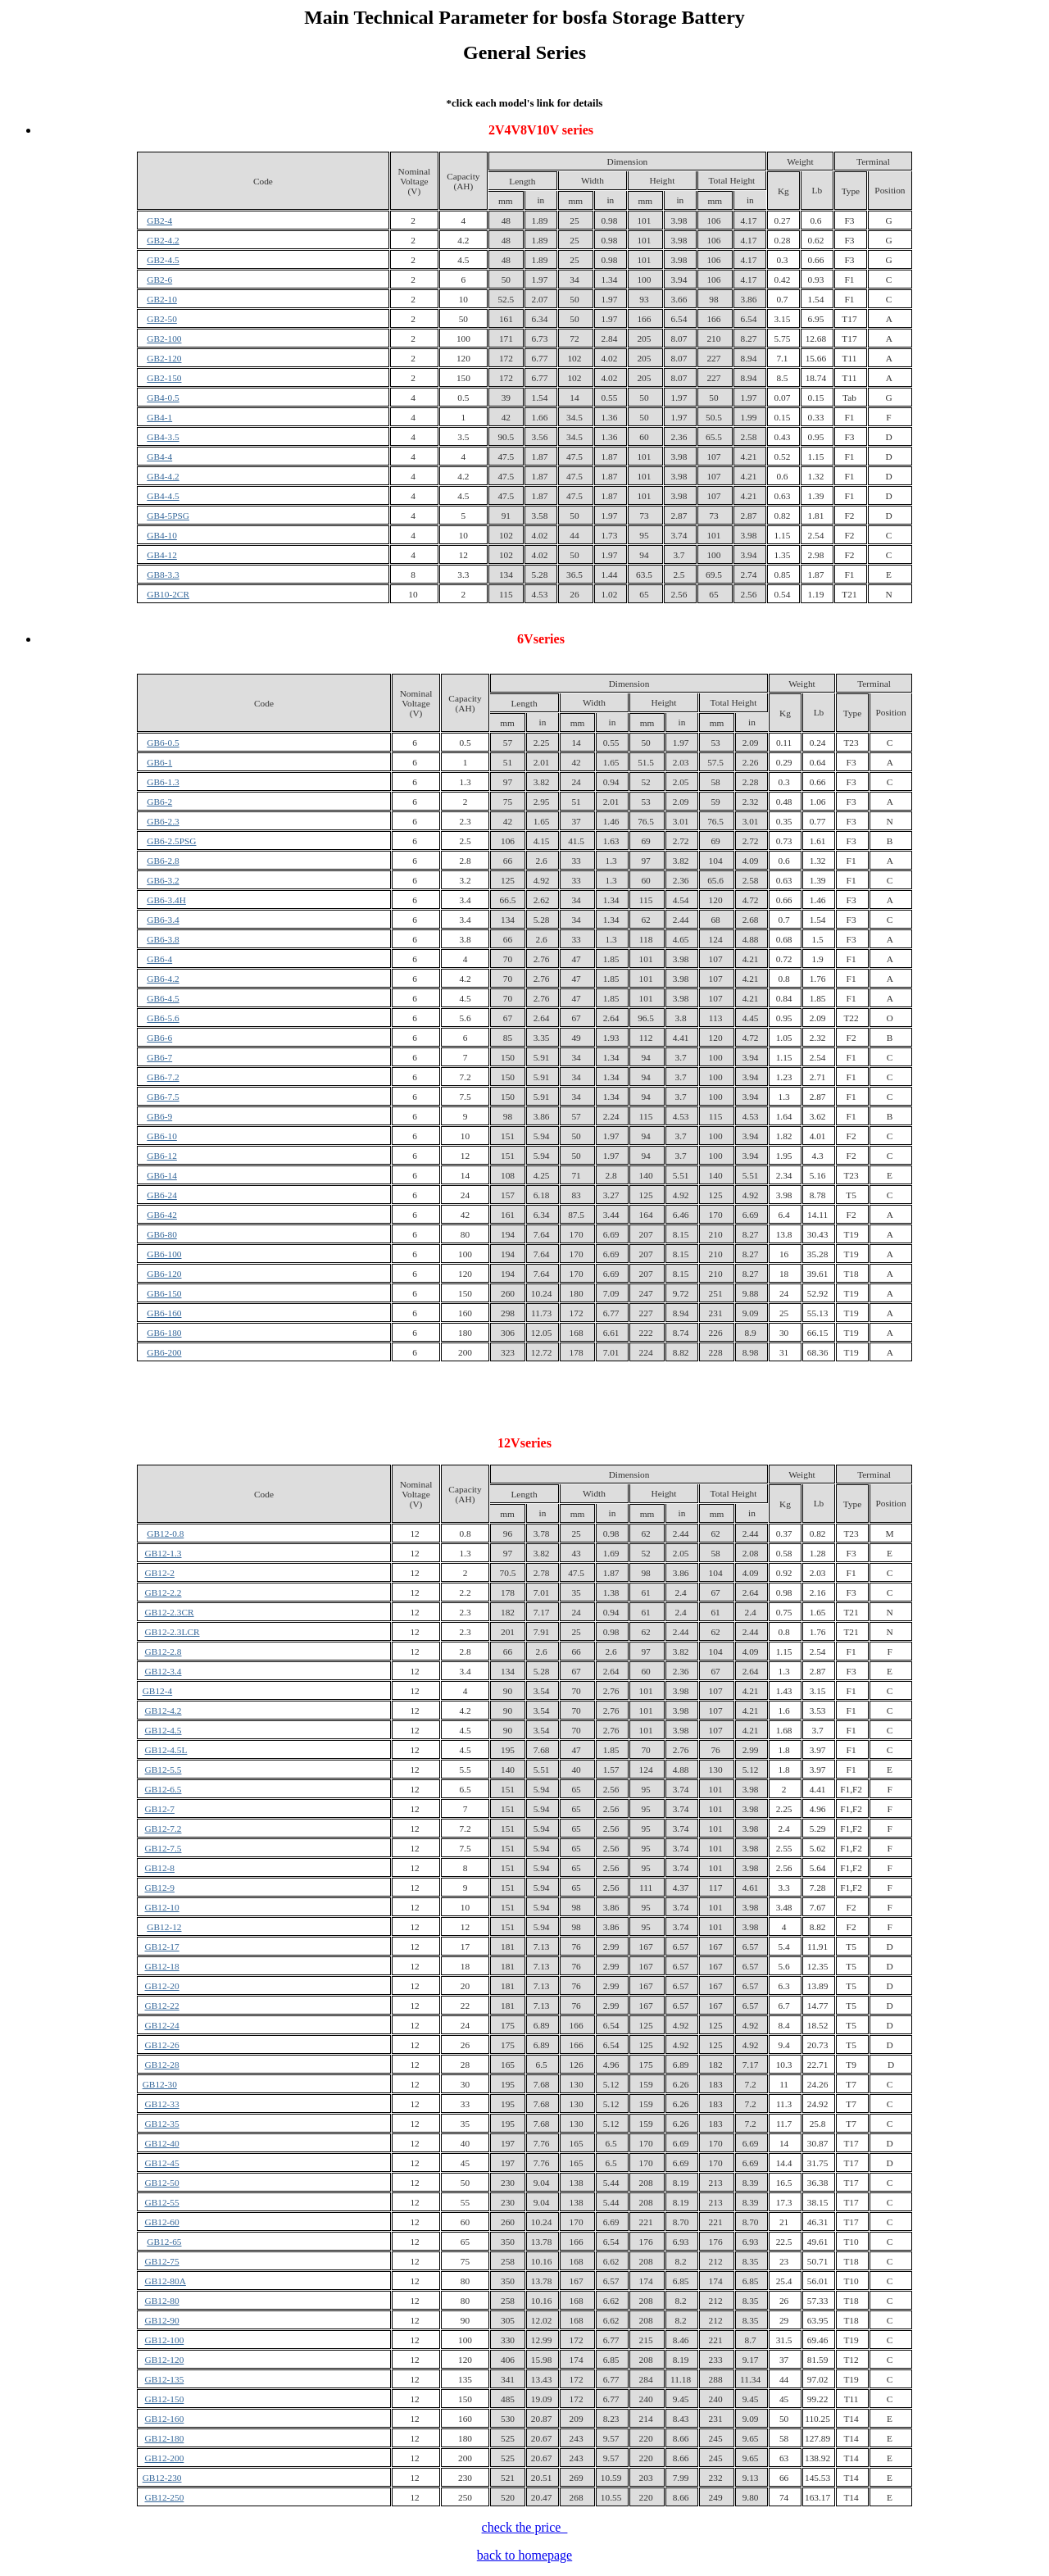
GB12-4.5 (163, 1730)
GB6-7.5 (163, 1097)
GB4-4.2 (163, 476)
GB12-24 (162, 2025)
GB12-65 (164, 2242)
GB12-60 (162, 2222)
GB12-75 (162, 2261)
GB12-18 (162, 1966)
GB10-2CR (168, 594)
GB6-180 (164, 1333)
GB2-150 (164, 378)
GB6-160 (164, 1313)
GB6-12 (162, 1156)
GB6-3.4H (166, 900)
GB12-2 (160, 1573)
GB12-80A (165, 2281)
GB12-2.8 (163, 1651)
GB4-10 (162, 535)
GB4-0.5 (163, 397)
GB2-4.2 (163, 240)
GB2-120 (164, 358)
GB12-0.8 (165, 1533)
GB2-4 (159, 220)
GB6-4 (159, 959)
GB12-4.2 (163, 1710)
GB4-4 (159, 456)
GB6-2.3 (163, 821)
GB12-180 (164, 2438)
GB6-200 (164, 1352)
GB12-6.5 (163, 1789)
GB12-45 (162, 2163)
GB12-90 (162, 2320)
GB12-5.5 (163, 1769)
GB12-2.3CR (169, 1612)
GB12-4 (158, 1691)
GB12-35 (162, 2123)
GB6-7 (159, 1057)
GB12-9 (160, 1887)
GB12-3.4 (163, 1671)
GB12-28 (162, 2064)
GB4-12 (162, 555)
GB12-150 (164, 2399)
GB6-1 (159, 762)
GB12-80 (162, 2301)
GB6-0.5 (163, 742)
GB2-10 (162, 299)
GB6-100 (164, 1254)
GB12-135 (164, 2379)
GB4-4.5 (163, 496)
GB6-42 (162, 1215)
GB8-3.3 (163, 574)
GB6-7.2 (163, 1077)
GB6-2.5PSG (171, 841)
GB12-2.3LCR (172, 1632)
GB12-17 (162, 1946)
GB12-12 (164, 1927)
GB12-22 (162, 2005)
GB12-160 (164, 2419)
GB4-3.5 (163, 437)
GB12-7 (160, 1809)
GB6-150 (164, 1293)
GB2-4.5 (163, 260)
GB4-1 (159, 417)
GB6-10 (162, 1136)
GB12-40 (162, 2143)
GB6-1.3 (163, 782)
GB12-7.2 (163, 1828)
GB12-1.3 (163, 1553)
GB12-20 (162, 1986)
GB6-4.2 (163, 979)
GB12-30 (160, 2084)
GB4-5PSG (168, 515)
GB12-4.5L (166, 1750)
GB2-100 (164, 338)
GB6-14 (162, 1175)
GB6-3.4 (163, 920)
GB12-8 (160, 1868)
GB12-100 (164, 2340)
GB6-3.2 (163, 880)
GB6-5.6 (163, 1018)
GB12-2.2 (163, 1592)
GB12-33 (162, 2104)
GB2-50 (162, 319)
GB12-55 (162, 2202)
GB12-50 (162, 2183)
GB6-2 (159, 801)
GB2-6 (159, 279)
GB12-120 (164, 2360)
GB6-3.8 (163, 939)
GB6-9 (159, 1116)
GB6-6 (159, 1038)
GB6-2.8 (163, 860)
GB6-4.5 (163, 998)
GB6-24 (162, 1195)
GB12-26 (162, 2045)
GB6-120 (164, 1274)
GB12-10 (162, 1907)
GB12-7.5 (163, 1848)
